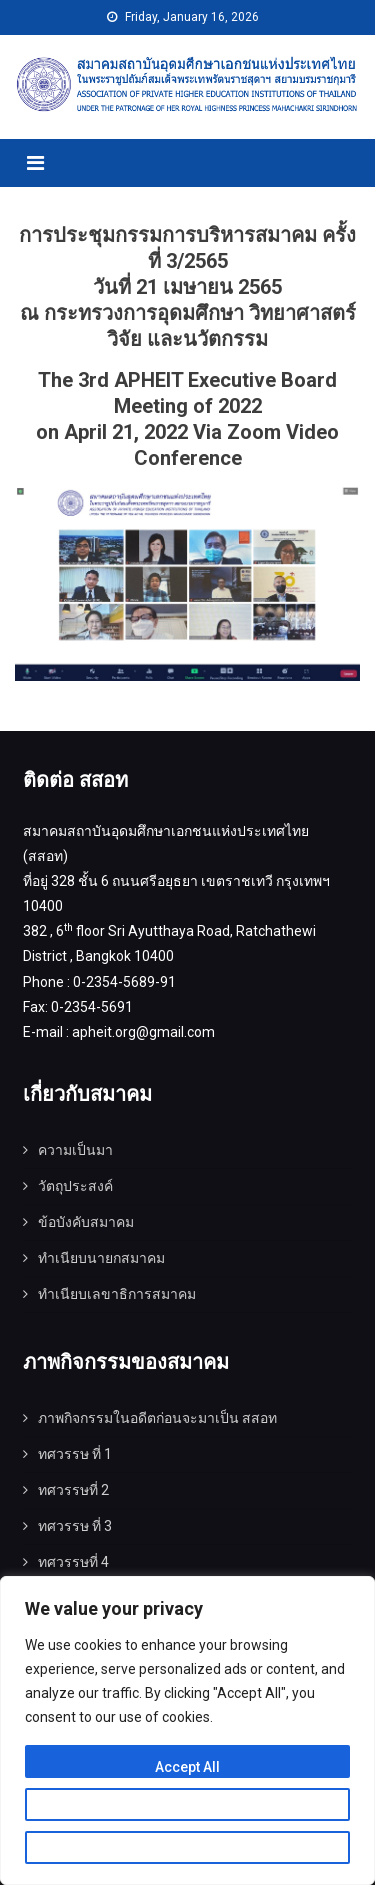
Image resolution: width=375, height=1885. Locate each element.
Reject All (187, 1853)
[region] (187, 1730)
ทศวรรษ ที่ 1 (75, 1454)
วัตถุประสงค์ (75, 1186)
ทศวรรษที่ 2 (73, 1490)
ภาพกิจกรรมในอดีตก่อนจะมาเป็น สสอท (157, 1418)
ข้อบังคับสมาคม (86, 1222)
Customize (187, 1810)
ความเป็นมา (75, 1150)
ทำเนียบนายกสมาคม (101, 1258)
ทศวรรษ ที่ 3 (75, 1526)
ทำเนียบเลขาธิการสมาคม (117, 1294)
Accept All (187, 1767)
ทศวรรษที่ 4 (73, 1562)
